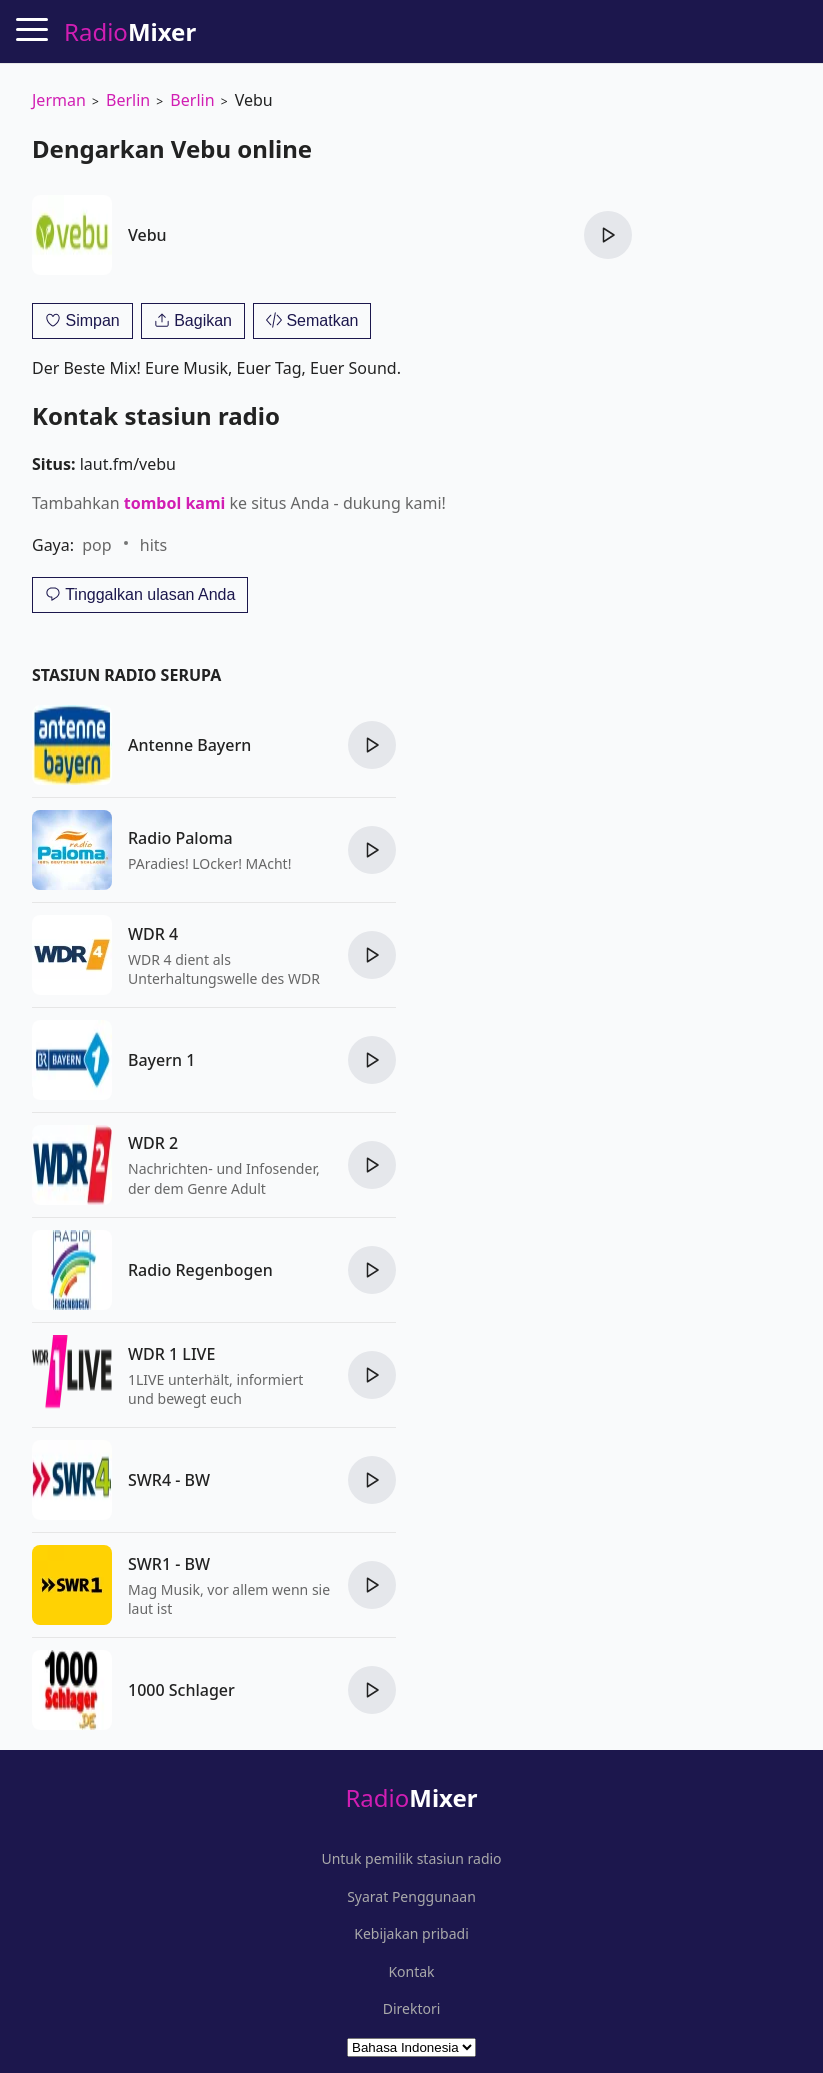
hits (153, 545)
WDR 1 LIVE (171, 1354)
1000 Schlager (181, 1690)
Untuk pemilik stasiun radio (411, 1859)
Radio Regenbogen (200, 1270)
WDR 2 (153, 1143)
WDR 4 (153, 934)
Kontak (411, 1972)
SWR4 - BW (169, 1480)
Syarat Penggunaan (411, 1897)
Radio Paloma (180, 838)
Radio (411, 1797)
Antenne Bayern (189, 745)
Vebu (147, 235)
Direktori (412, 2009)
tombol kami (174, 503)
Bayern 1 (161, 1060)
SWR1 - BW (169, 1564)
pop (96, 545)
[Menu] (32, 29)
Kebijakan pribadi (411, 1934)
